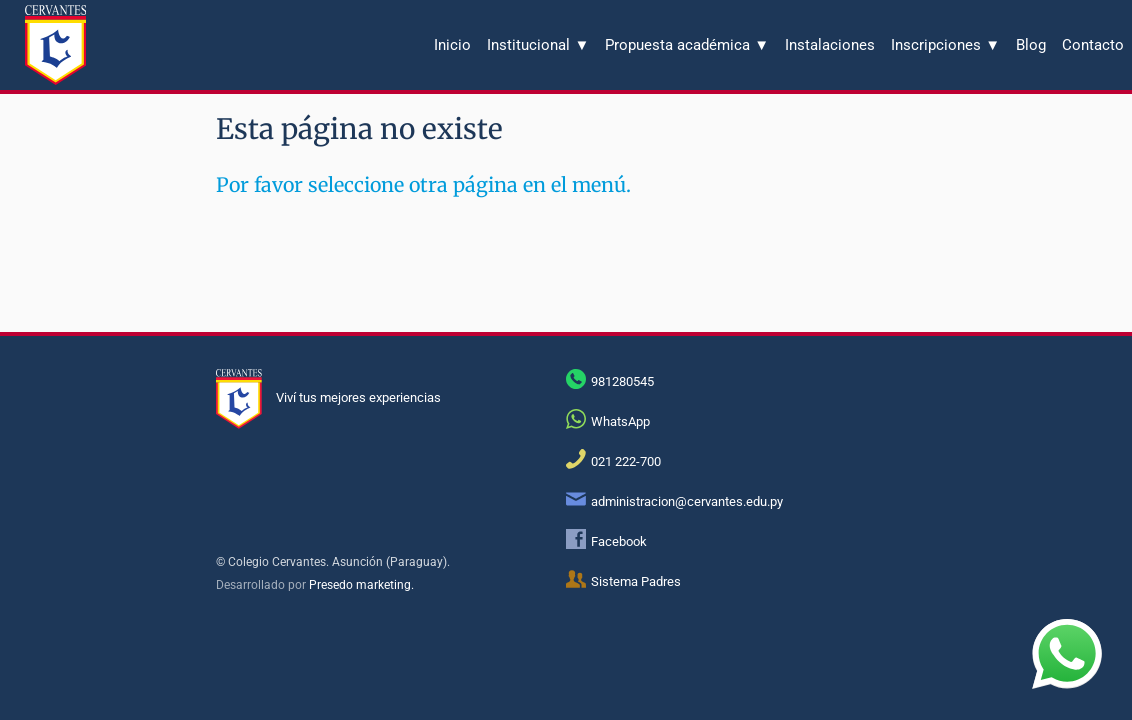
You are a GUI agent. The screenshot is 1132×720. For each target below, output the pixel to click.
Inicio (452, 45)
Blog (1031, 45)
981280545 (622, 381)
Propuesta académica (687, 45)
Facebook (619, 541)
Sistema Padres (636, 581)
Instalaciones (830, 45)
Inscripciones (945, 45)
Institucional (538, 45)
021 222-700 (626, 461)
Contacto (1093, 45)
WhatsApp (620, 421)
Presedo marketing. (361, 585)
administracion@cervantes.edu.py (687, 501)
